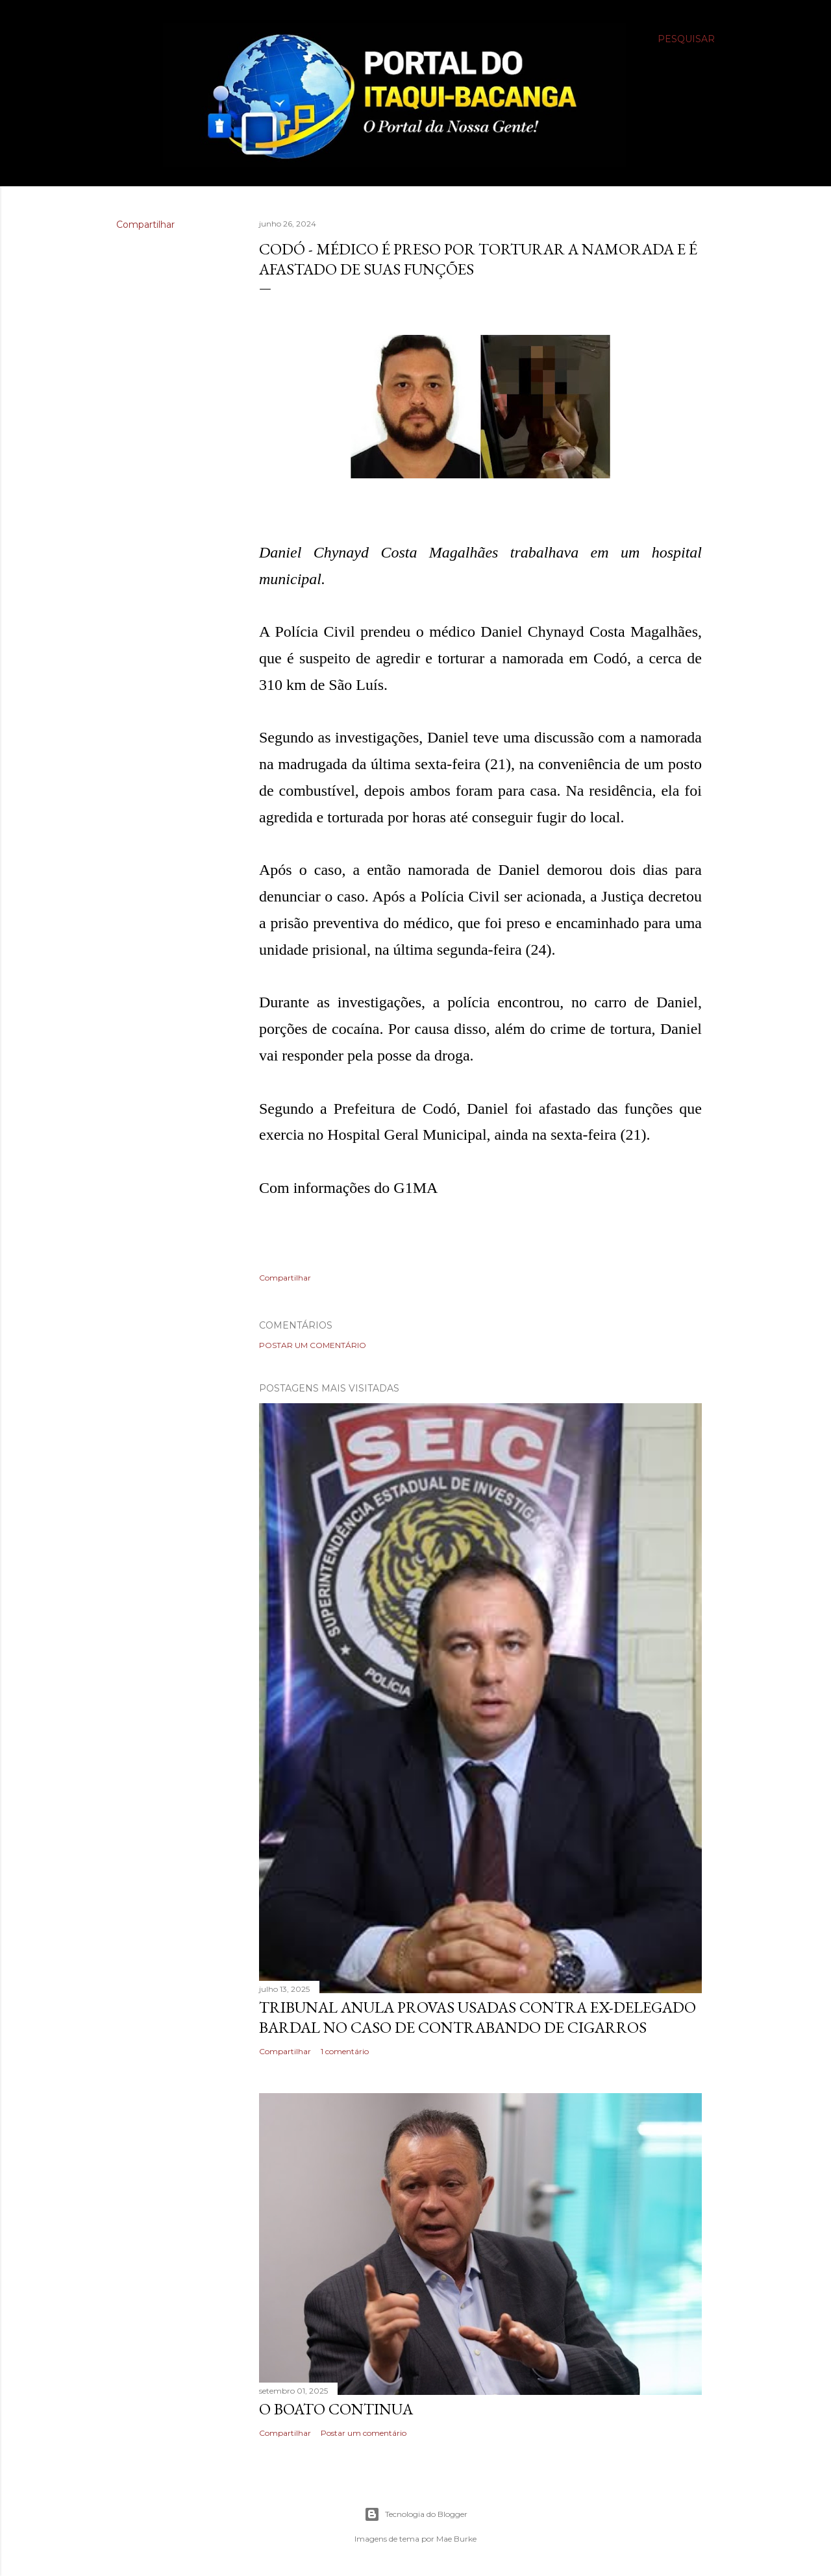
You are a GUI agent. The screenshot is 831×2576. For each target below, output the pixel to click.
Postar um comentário (312, 1345)
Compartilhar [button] (145, 224)
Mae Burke (456, 2539)
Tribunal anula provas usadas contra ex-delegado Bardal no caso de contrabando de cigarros (477, 2017)
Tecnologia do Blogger (415, 2514)
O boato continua (336, 2409)
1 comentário (345, 2051)
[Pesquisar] (686, 39)
